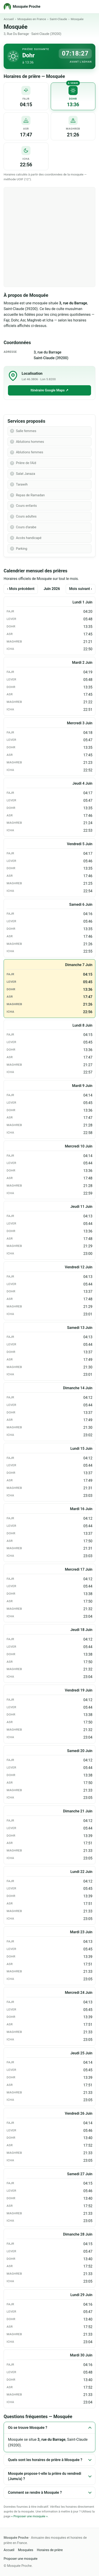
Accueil (9, 19)
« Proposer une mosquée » (29, 2516)
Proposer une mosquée (21, 2559)
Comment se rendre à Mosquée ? (35, 2492)
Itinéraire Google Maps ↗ (49, 390)
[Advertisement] (49, 237)
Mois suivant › (80, 589)
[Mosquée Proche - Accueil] (22, 6)
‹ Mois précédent (20, 589)
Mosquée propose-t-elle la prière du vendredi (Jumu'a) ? (44, 2476)
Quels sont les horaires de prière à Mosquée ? (45, 2460)
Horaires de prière (50, 2550)
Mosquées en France (32, 19)
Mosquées (25, 2550)
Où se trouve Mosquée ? (27, 2427)
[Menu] (90, 6)
